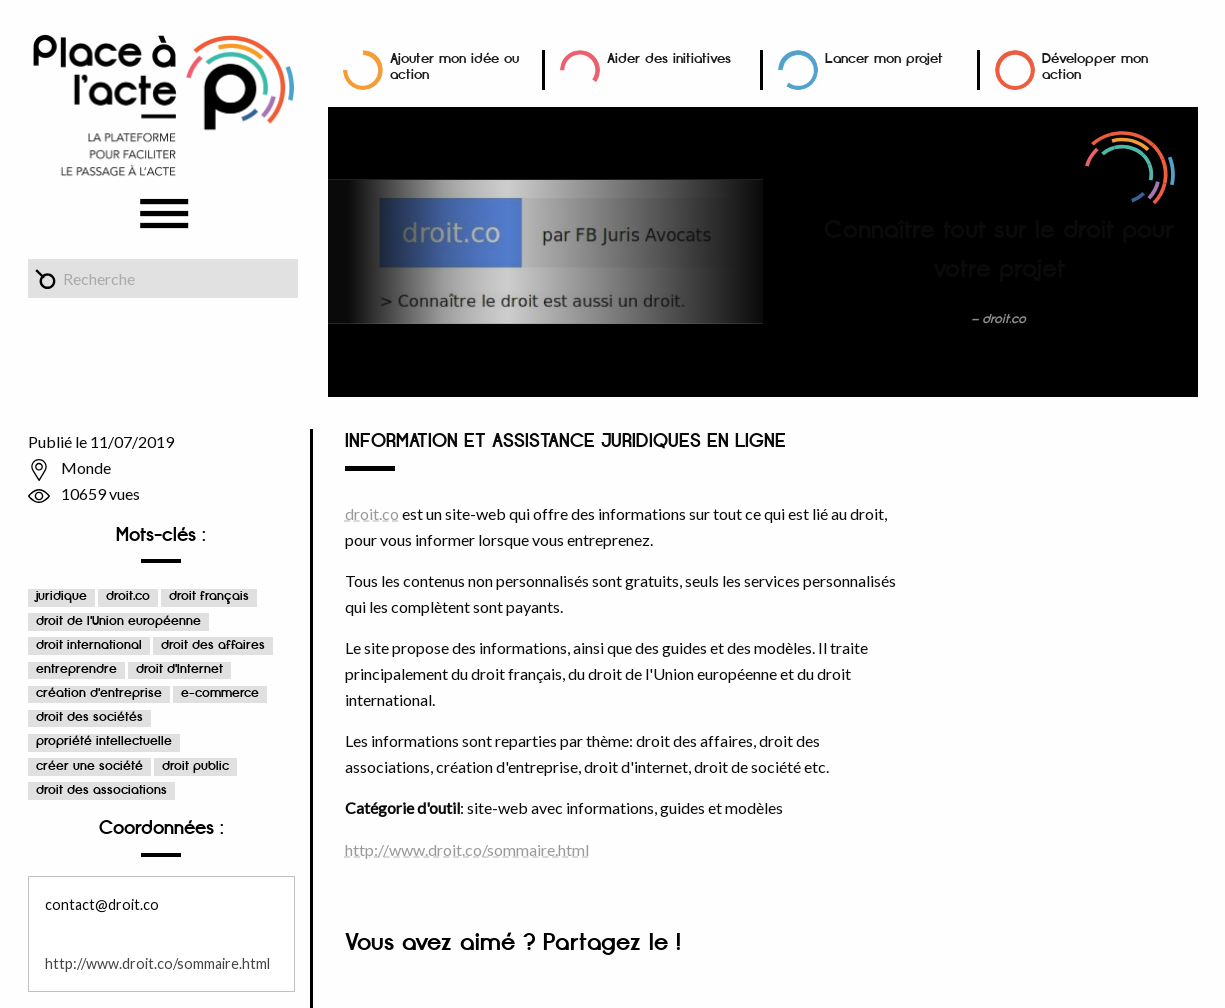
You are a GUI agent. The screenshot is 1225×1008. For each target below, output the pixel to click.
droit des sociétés (89, 717)
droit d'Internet (179, 669)
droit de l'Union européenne (118, 621)
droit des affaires (213, 645)
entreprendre (76, 669)
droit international (89, 645)
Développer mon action (1095, 66)
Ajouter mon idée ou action (454, 66)
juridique (61, 596)
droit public (195, 766)
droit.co (128, 596)
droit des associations (101, 790)
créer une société (89, 766)
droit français (209, 596)
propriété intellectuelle (104, 741)
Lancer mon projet (884, 58)
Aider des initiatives (669, 58)
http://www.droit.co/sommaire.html (157, 963)
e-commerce (220, 693)
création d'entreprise (99, 693)
